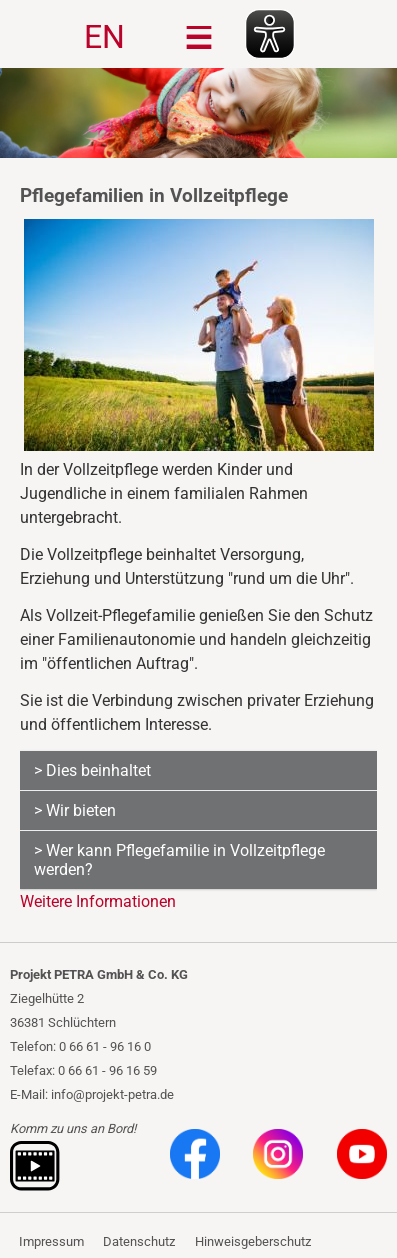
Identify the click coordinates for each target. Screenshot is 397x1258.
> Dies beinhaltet (92, 770)
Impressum (51, 1241)
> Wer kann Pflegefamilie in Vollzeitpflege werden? (179, 860)
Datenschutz (139, 1241)
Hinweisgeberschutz (253, 1241)
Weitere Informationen (98, 901)
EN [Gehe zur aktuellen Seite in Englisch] (104, 37)
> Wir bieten (75, 810)
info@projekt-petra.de (112, 1094)
